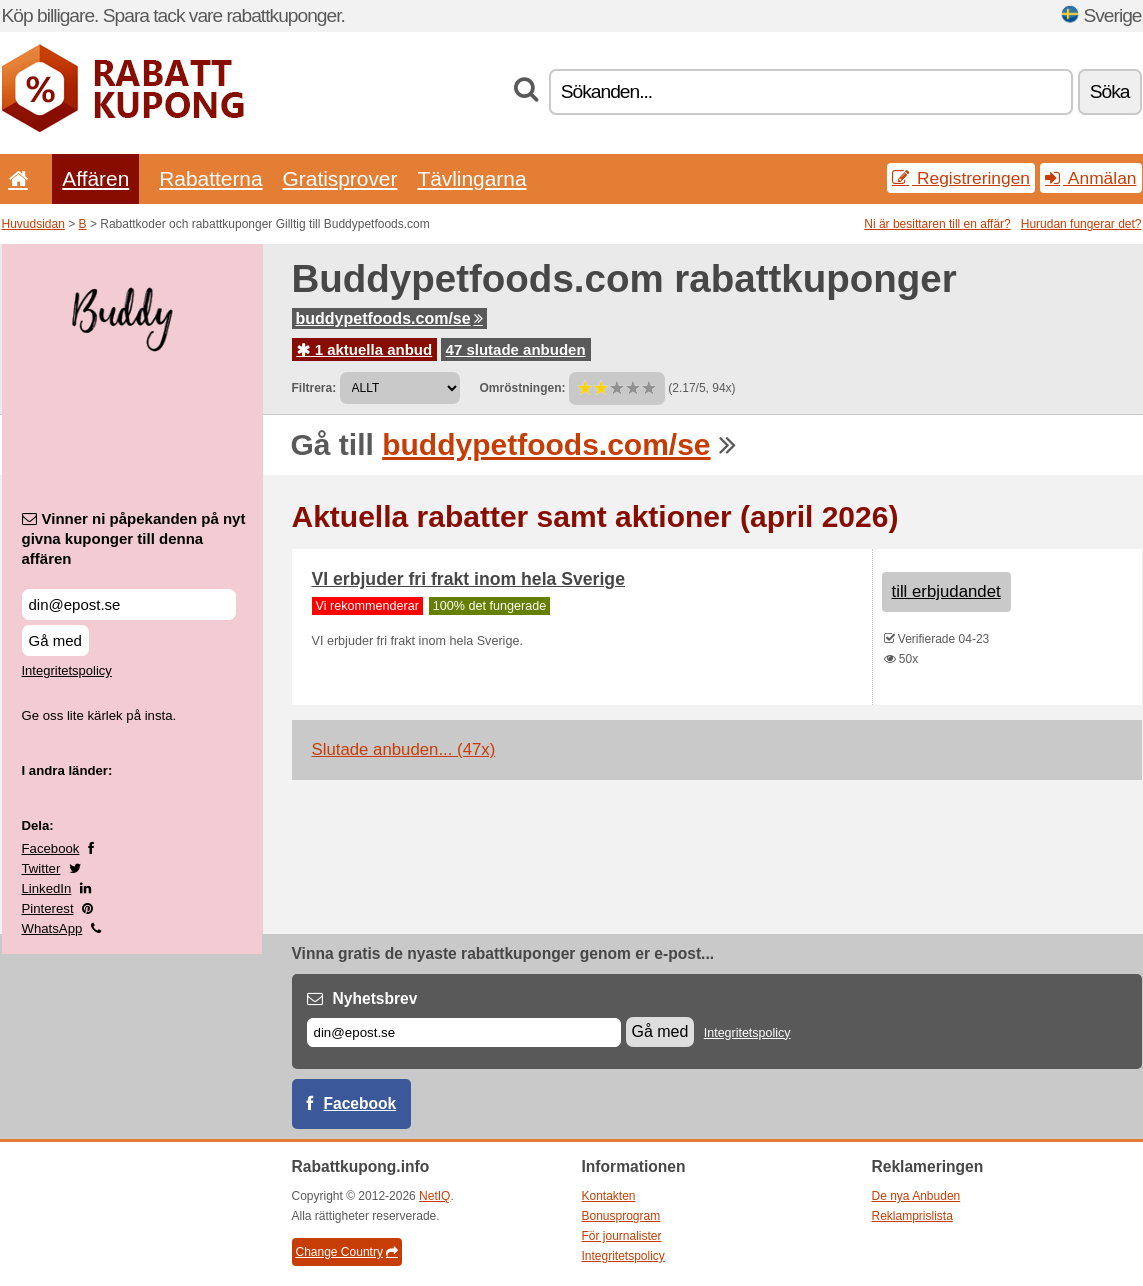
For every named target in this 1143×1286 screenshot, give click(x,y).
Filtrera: (314, 388)
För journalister (622, 1236)
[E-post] (464, 1032)
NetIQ (434, 1196)
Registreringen (961, 178)
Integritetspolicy (67, 670)
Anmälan (1090, 178)
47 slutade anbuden (516, 349)
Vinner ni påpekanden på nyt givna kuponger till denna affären (134, 538)
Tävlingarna (471, 178)
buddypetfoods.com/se (389, 318)
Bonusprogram (621, 1216)
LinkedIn (47, 888)
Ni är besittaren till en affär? (937, 224)
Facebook (51, 848)
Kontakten (609, 1196)
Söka (1110, 91)
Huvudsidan (33, 224)
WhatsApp (52, 928)
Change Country (347, 1252)
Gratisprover (340, 178)
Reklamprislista (912, 1216)
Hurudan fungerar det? (1081, 224)
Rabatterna (210, 178)
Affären (95, 178)
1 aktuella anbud (365, 349)
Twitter (41, 868)
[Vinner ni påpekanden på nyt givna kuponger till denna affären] (129, 604)
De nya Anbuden (916, 1196)
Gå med (55, 640)
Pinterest (48, 908)
